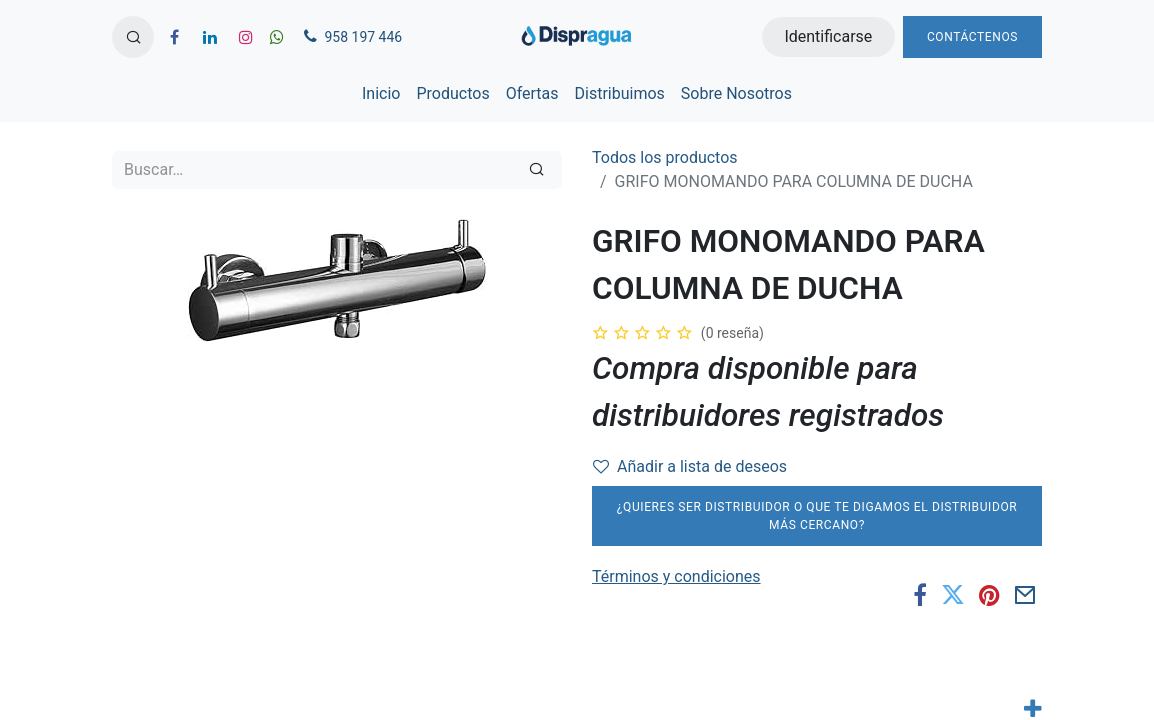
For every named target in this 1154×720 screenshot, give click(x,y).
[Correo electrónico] (1025, 596)
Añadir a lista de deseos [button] (690, 466)
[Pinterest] (989, 596)
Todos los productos (665, 157)
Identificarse (828, 36)
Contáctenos (972, 37)
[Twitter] (953, 596)
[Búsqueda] (536, 170)
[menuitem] (381, 94)
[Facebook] (920, 596)
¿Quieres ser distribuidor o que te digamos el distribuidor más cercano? (817, 516)
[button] (133, 37)
